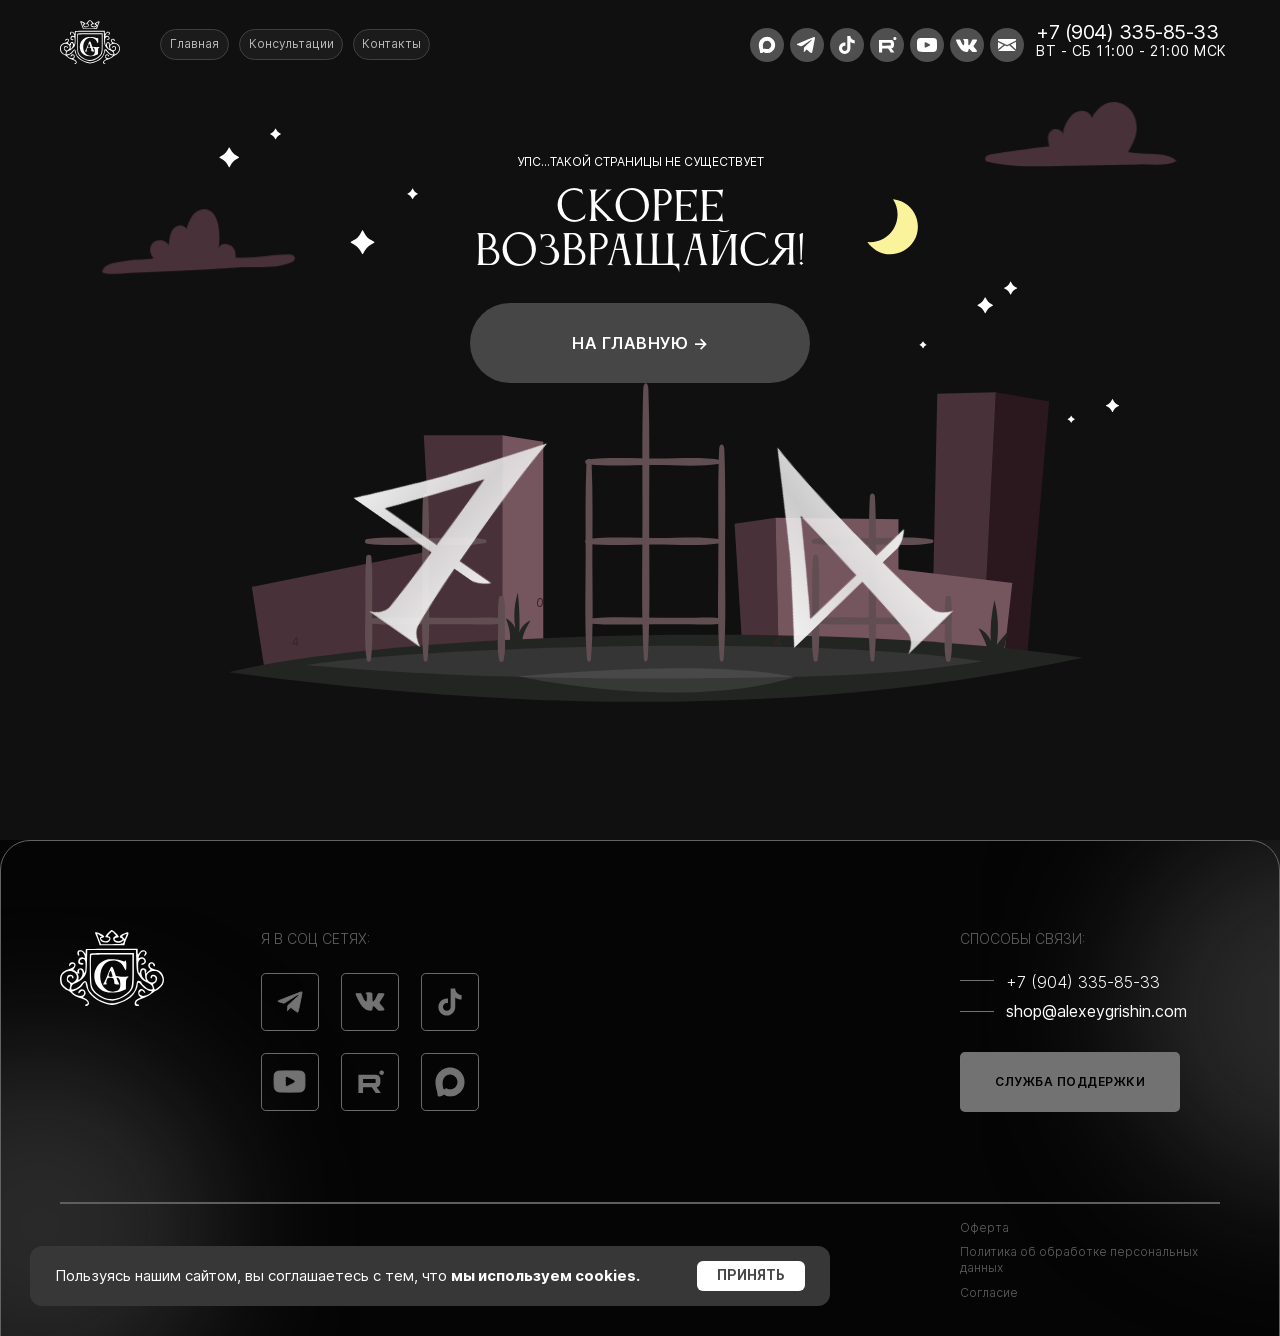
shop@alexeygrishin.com (1096, 1011)
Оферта (984, 1227)
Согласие (989, 1292)
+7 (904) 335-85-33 (1127, 32)
